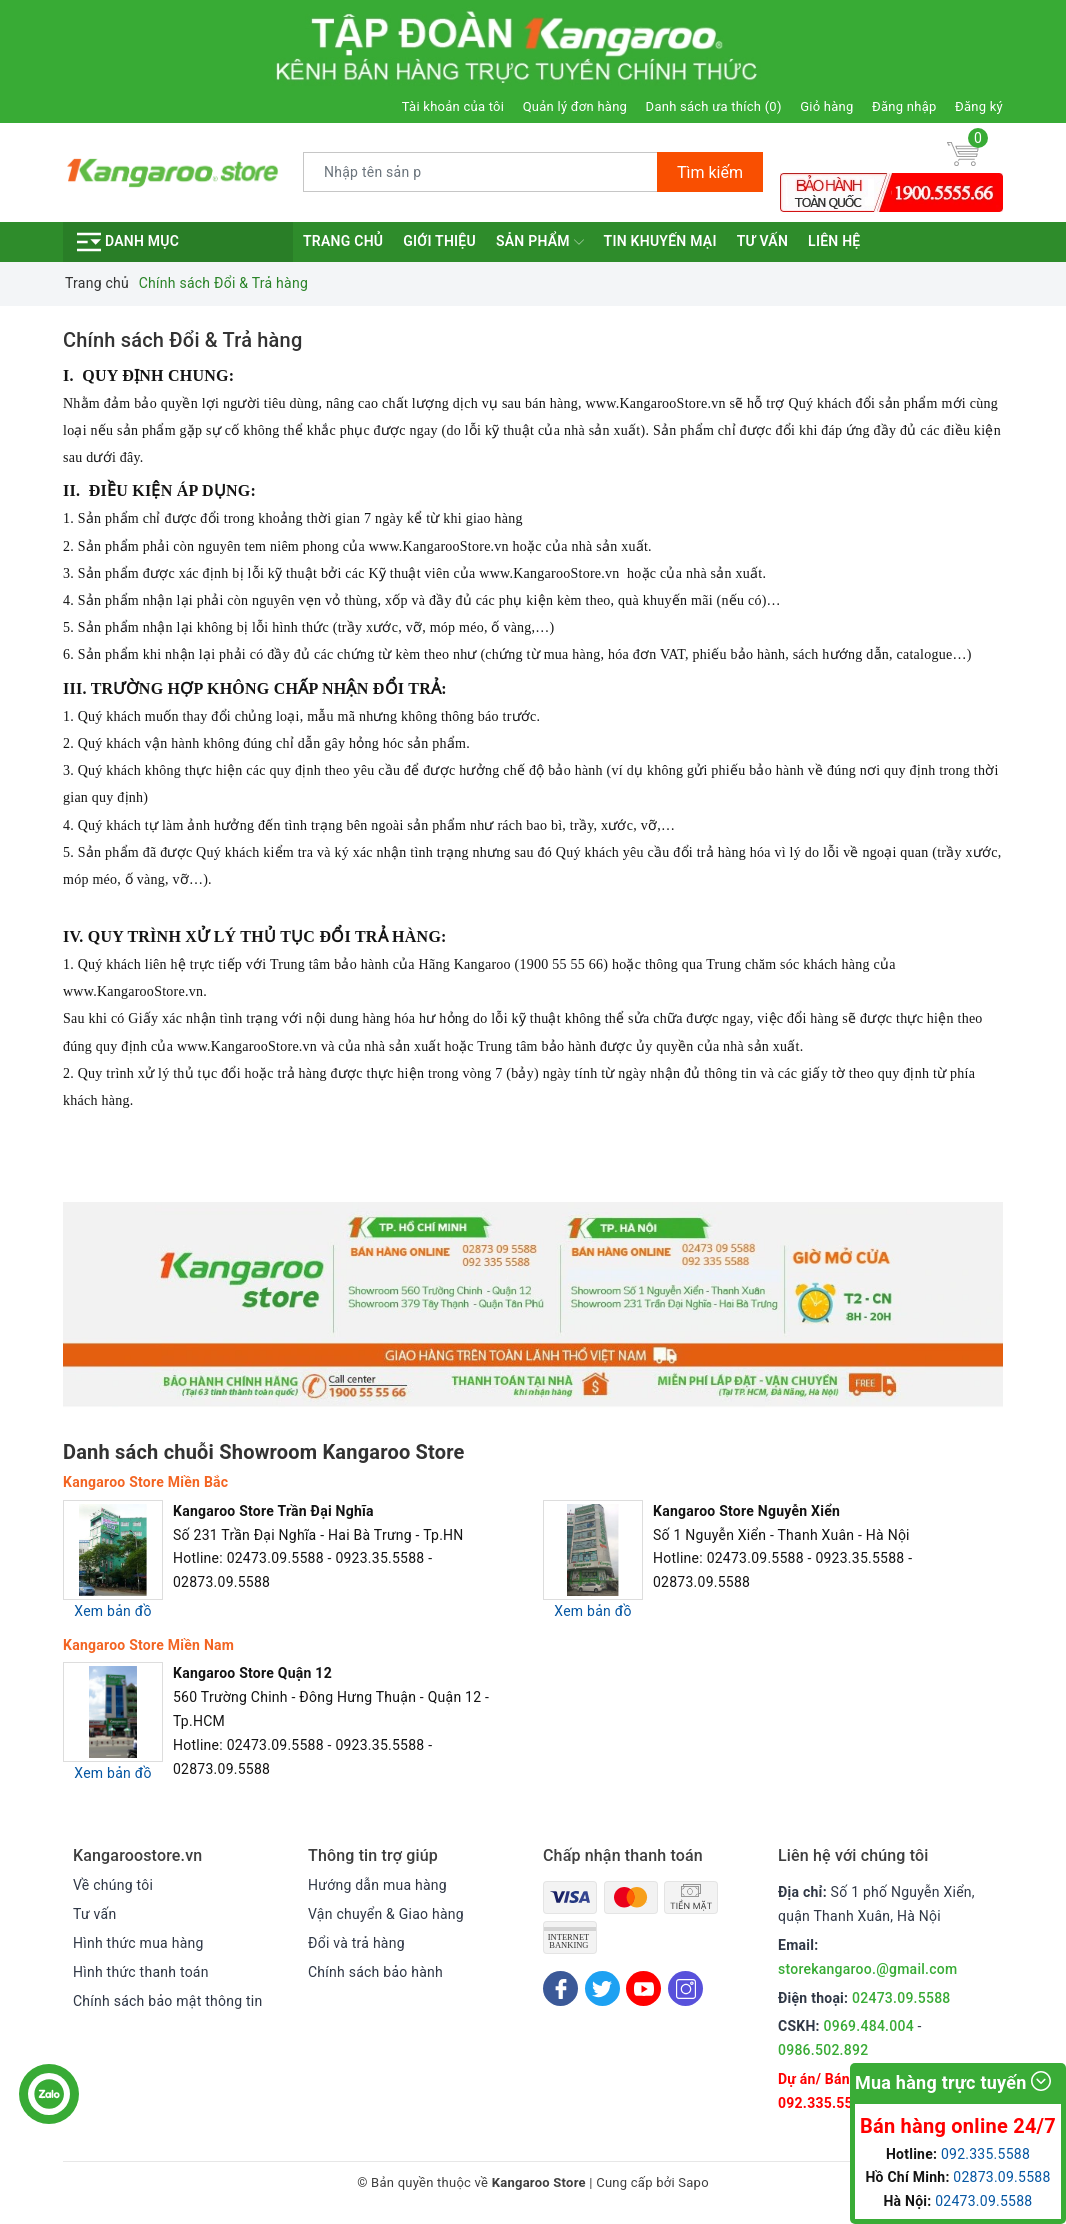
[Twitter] (602, 1988)
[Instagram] (685, 1988)
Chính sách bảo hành (375, 1972)
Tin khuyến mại (660, 241)
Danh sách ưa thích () (714, 106)
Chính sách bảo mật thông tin (168, 2001)
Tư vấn (762, 241)
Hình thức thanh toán (141, 1972)
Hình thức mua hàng (138, 1943)
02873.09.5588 (1001, 2177)
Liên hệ (834, 241)
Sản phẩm (540, 242)
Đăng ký (979, 106)
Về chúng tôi (113, 1885)
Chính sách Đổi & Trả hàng (182, 340)
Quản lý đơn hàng (575, 106)
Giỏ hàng (826, 106)
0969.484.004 (869, 2026)
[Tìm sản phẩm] (480, 172)
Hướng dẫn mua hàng (377, 1885)
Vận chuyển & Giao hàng (386, 1914)
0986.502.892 (823, 2050)
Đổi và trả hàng (356, 1943)
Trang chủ (343, 241)
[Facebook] (560, 1988)
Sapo (693, 2182)
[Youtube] (643, 1988)
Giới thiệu (439, 241)
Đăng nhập (904, 106)
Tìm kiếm (710, 172)
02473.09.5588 (901, 1998)
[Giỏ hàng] (963, 153)
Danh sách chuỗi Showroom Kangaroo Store (264, 1452)
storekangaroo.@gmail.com (867, 1969)
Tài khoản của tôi (453, 106)
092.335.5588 (823, 2103)
